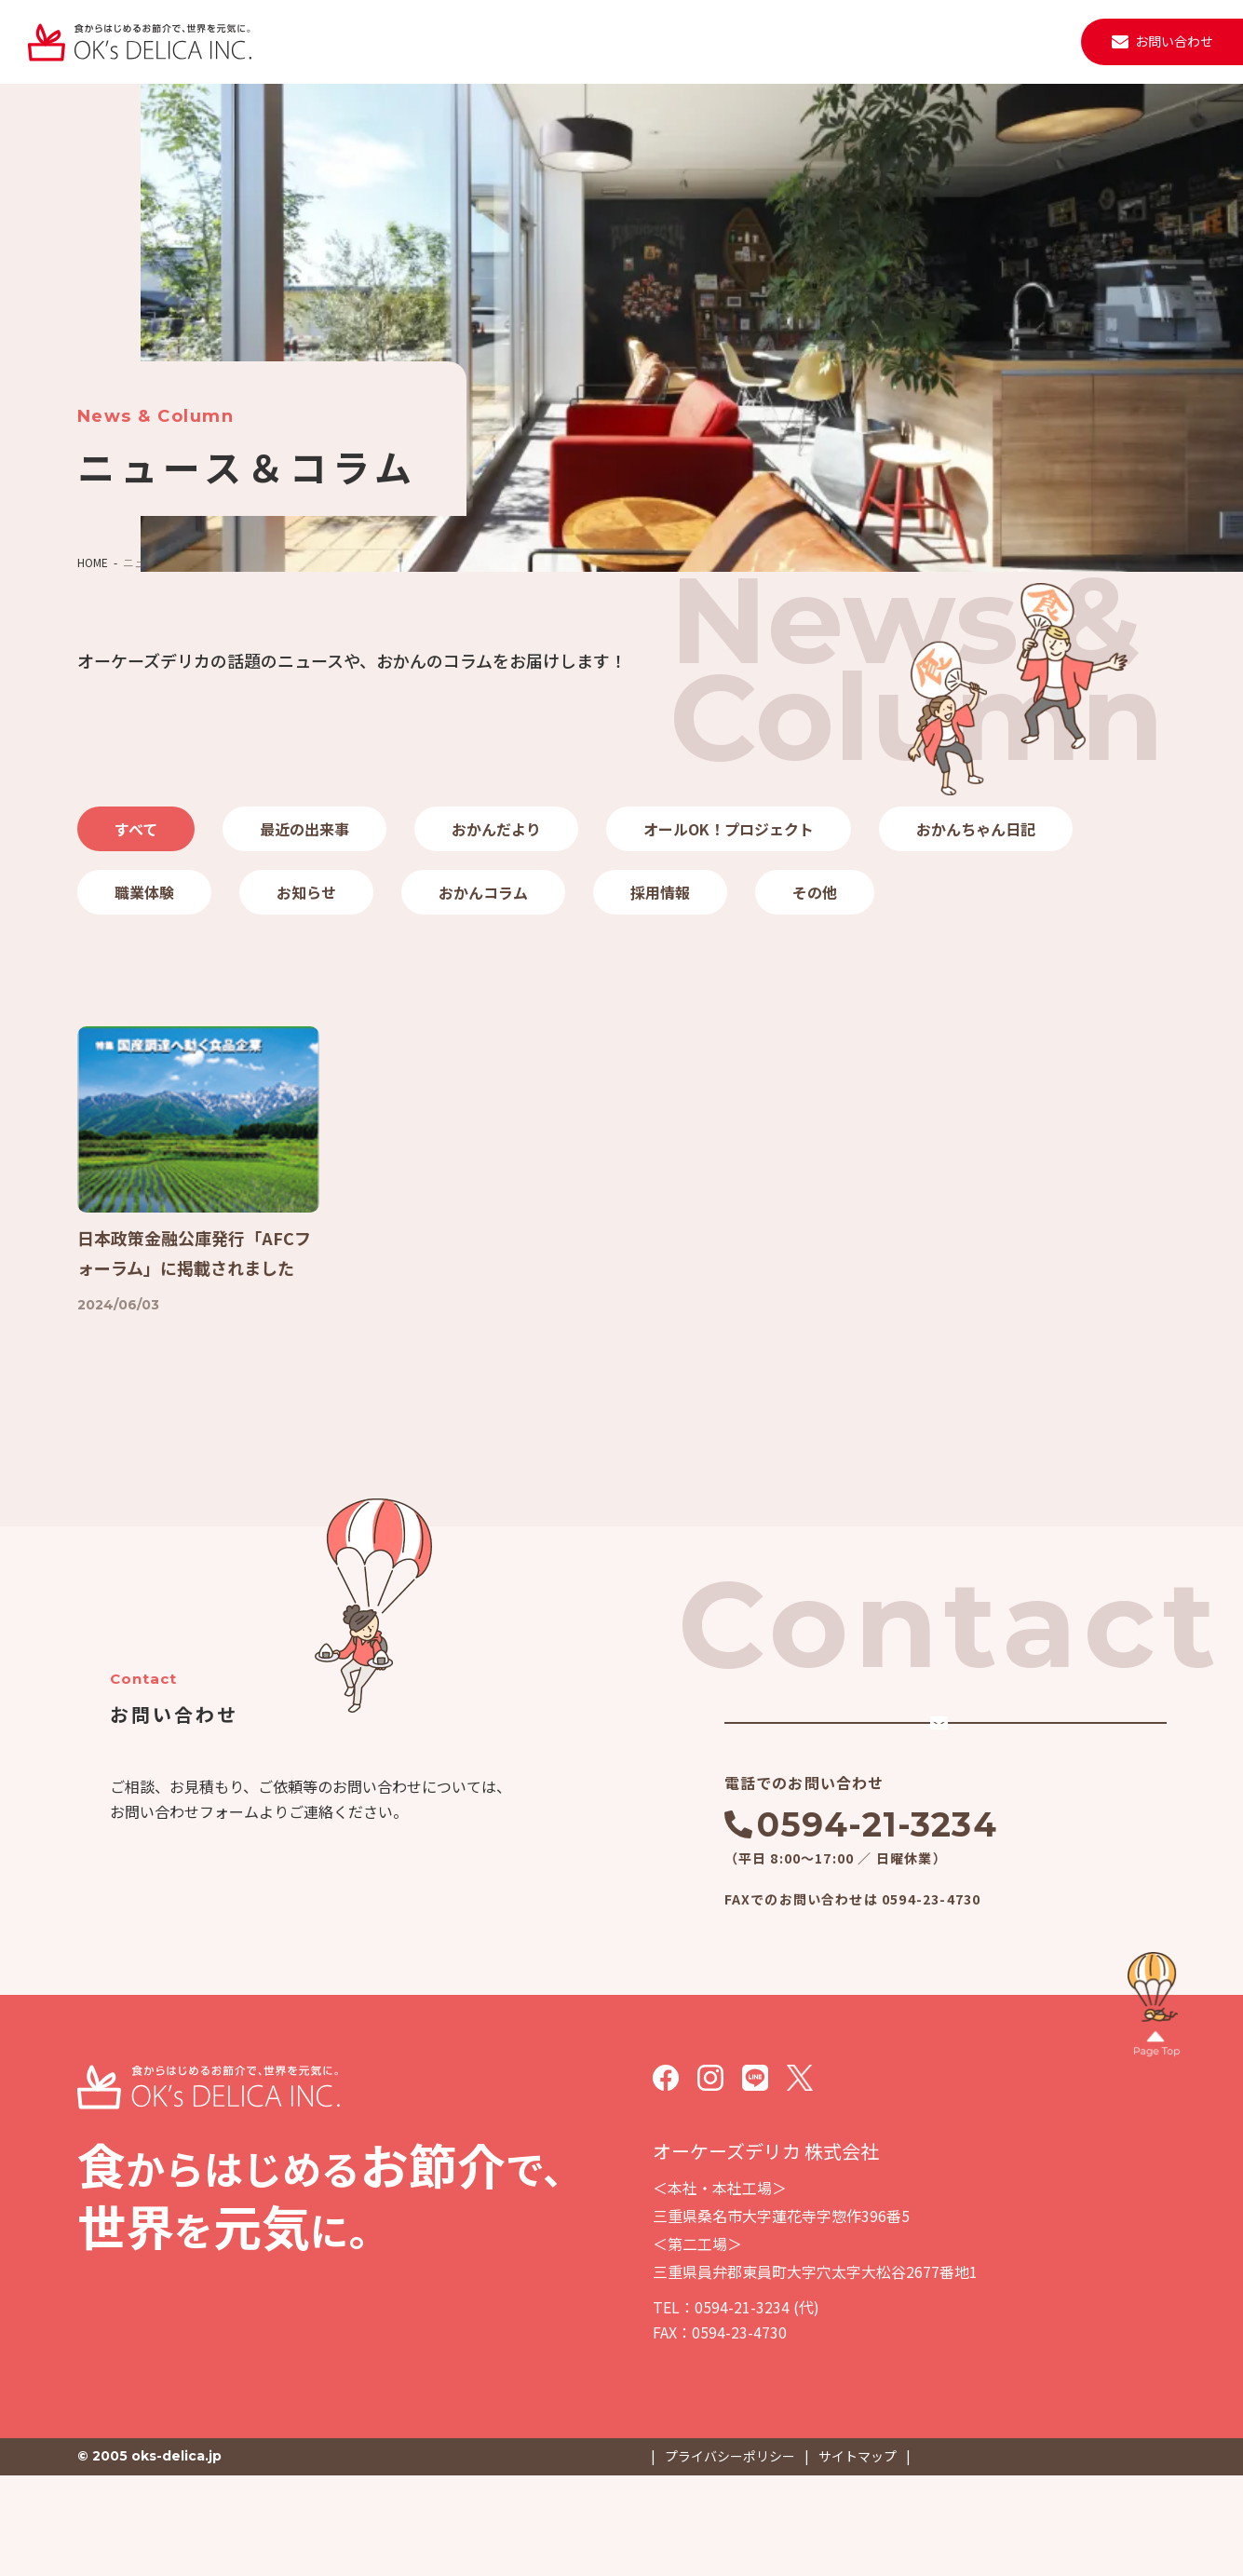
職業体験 (144, 892)
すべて (136, 829)
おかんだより (496, 829)
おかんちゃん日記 (975, 829)
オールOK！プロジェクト (728, 829)
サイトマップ (857, 2556)
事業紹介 (474, 41)
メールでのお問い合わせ (890, 1791)
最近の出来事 (304, 829)
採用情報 (971, 41)
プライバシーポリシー (730, 2556)
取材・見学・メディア (850, 41)
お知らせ (306, 892)
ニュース (731, 41)
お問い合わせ (1174, 41)
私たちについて (372, 41)
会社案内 (555, 41)
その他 (814, 892)
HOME (92, 562)
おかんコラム (483, 892)
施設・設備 (643, 41)
